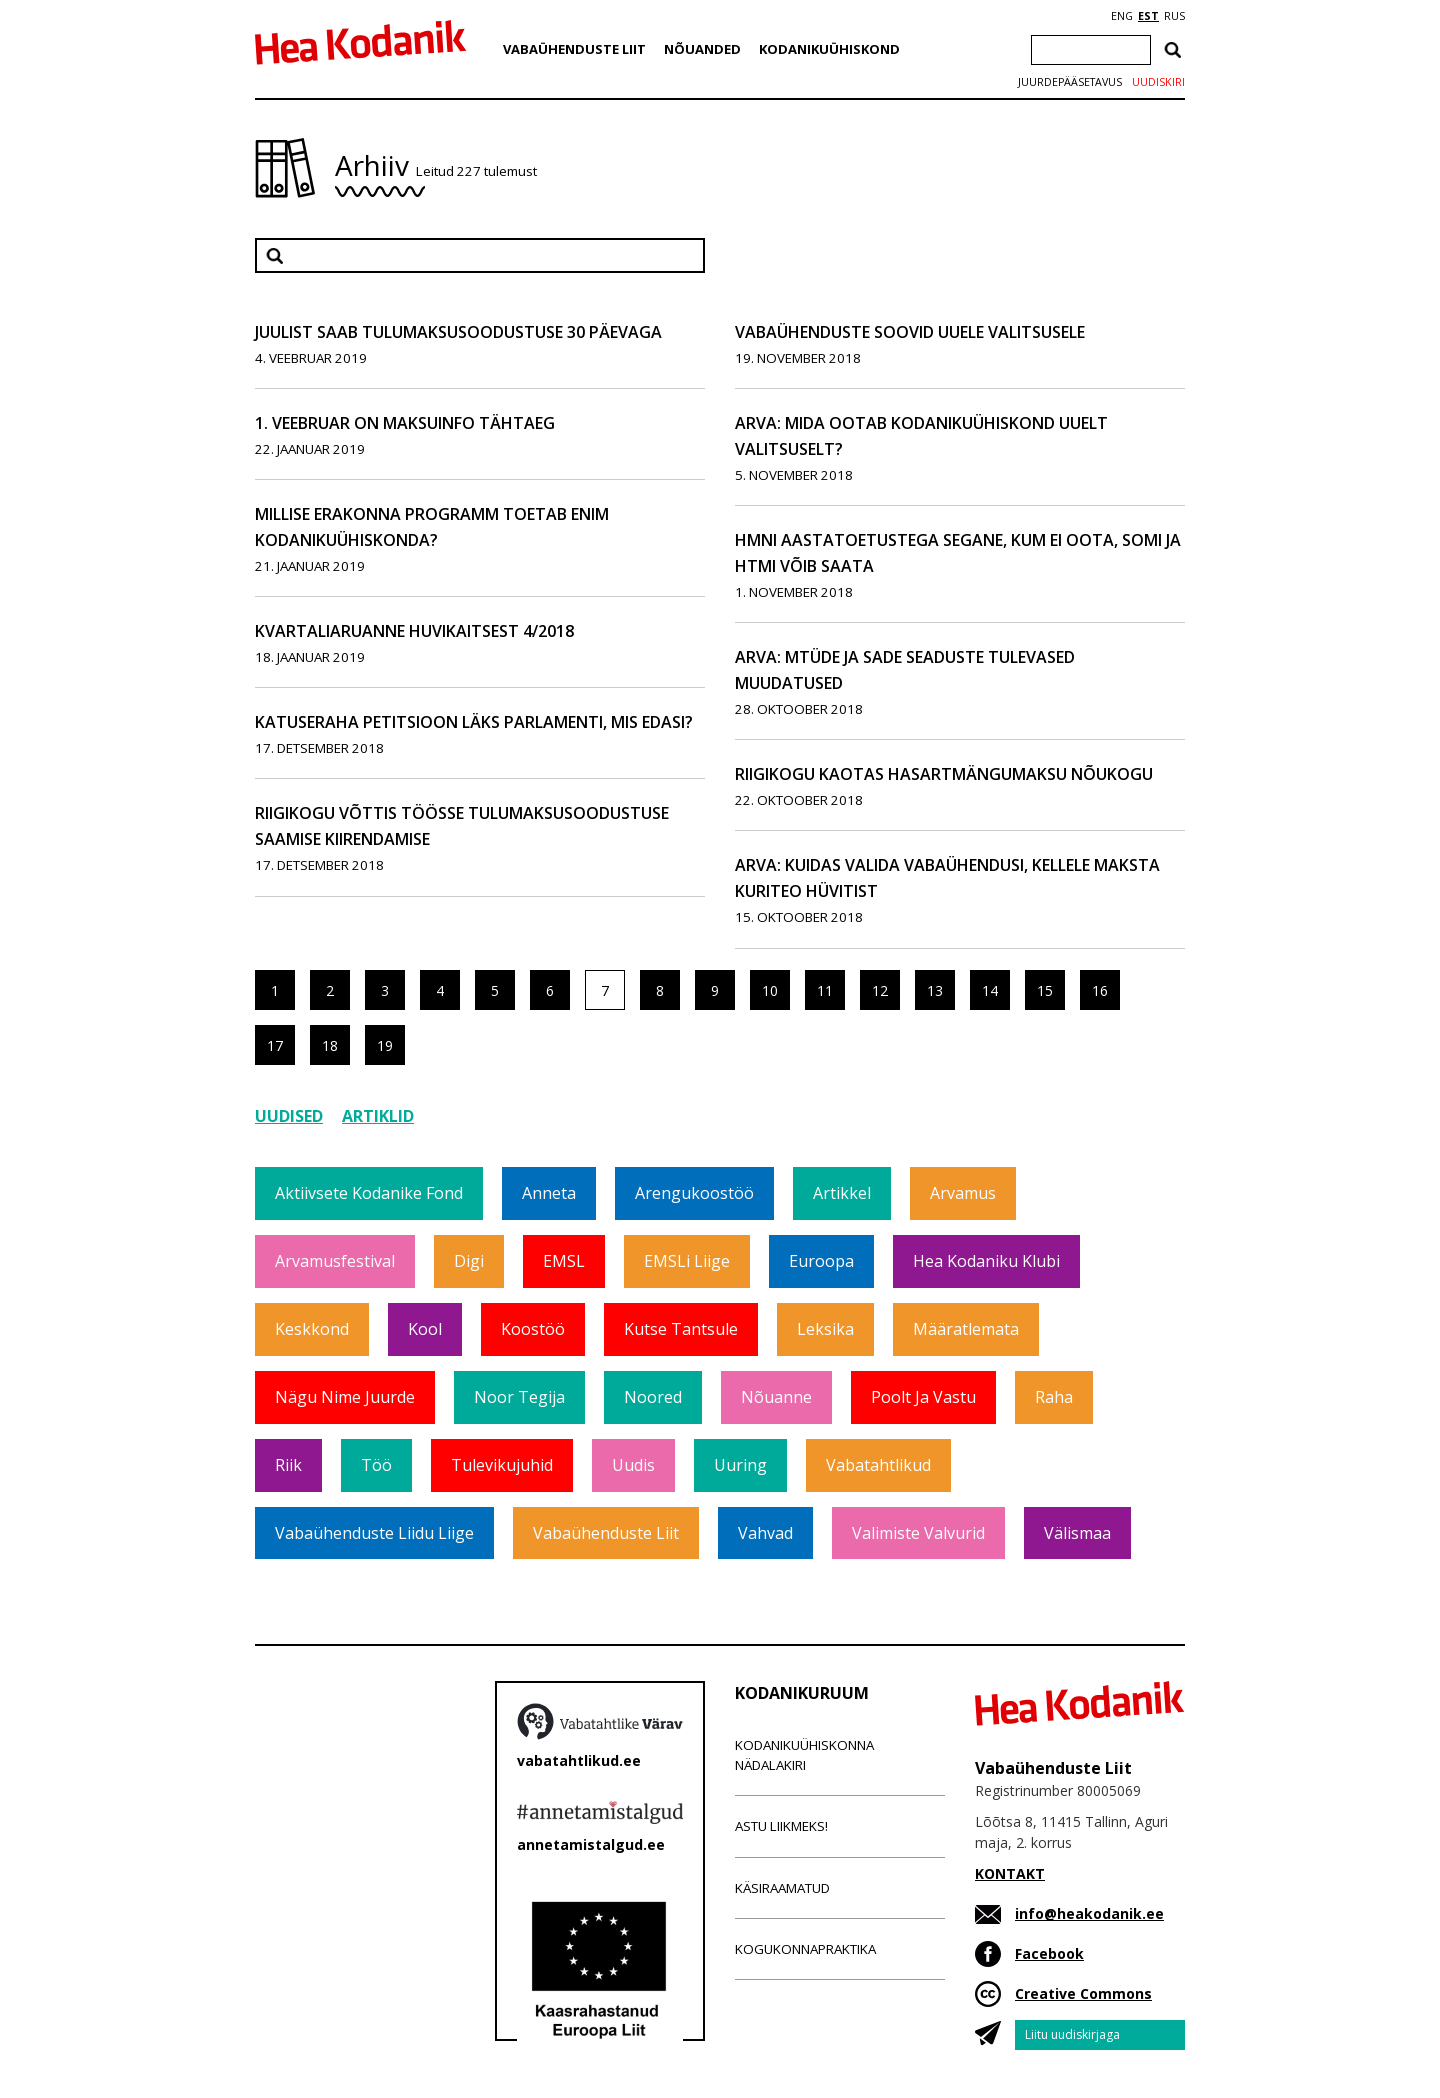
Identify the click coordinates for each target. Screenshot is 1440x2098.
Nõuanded (702, 49)
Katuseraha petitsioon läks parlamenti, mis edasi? (474, 722)
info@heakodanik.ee (1089, 1913)
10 (770, 990)
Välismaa (1077, 1533)
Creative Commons (1083, 1993)
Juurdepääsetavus (1070, 82)
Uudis (633, 1465)
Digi (469, 1261)
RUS (1174, 16)
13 (935, 990)
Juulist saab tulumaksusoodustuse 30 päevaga (458, 332)
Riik (288, 1465)
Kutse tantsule (681, 1329)
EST (1148, 16)
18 (330, 1045)
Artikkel (842, 1193)
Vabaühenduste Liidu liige (374, 1533)
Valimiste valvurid (918, 1533)
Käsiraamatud (782, 1888)
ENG (1122, 16)
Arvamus (963, 1193)
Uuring (740, 1465)
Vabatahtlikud (878, 1465)
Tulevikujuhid (502, 1465)
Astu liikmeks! (781, 1826)
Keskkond (312, 1329)
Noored (653, 1397)
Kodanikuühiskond (829, 49)
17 (275, 1045)
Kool (425, 1329)
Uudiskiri (1158, 82)
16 (1100, 990)
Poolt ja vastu (923, 1397)
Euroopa (821, 1261)
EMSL (564, 1261)
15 (1045, 990)
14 (990, 990)
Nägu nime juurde (345, 1397)
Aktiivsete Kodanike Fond (369, 1193)
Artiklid (378, 1116)
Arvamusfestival (335, 1261)
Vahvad (765, 1533)
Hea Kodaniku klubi (986, 1261)
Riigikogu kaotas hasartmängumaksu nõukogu (944, 774)
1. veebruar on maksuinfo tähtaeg (405, 423)
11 (825, 990)
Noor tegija (519, 1397)
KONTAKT (1010, 1873)
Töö (376, 1465)
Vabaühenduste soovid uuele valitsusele (910, 332)
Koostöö (533, 1329)
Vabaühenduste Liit (574, 49)
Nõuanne (776, 1397)
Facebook (1049, 1953)
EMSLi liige (687, 1261)
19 (385, 1045)
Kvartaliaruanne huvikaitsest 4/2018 (414, 631)
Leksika (825, 1329)
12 (880, 990)
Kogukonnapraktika (805, 1949)
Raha (1054, 1397)
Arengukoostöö (694, 1193)
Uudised (289, 1116)
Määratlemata (966, 1329)
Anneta (549, 1193)
